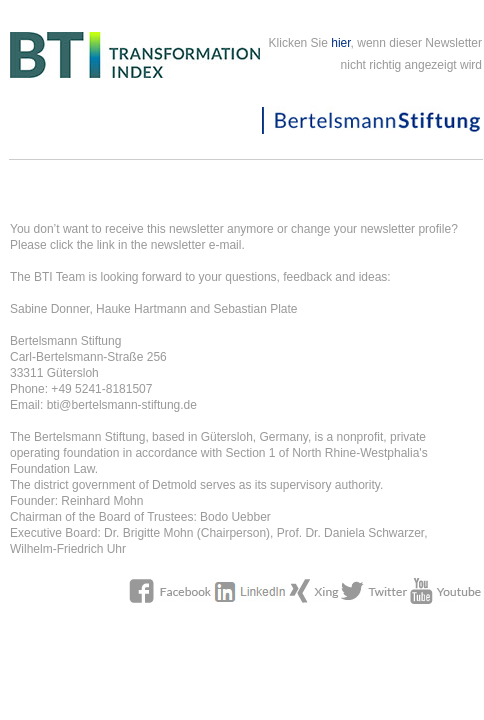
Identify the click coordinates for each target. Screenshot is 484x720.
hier (340, 43)
